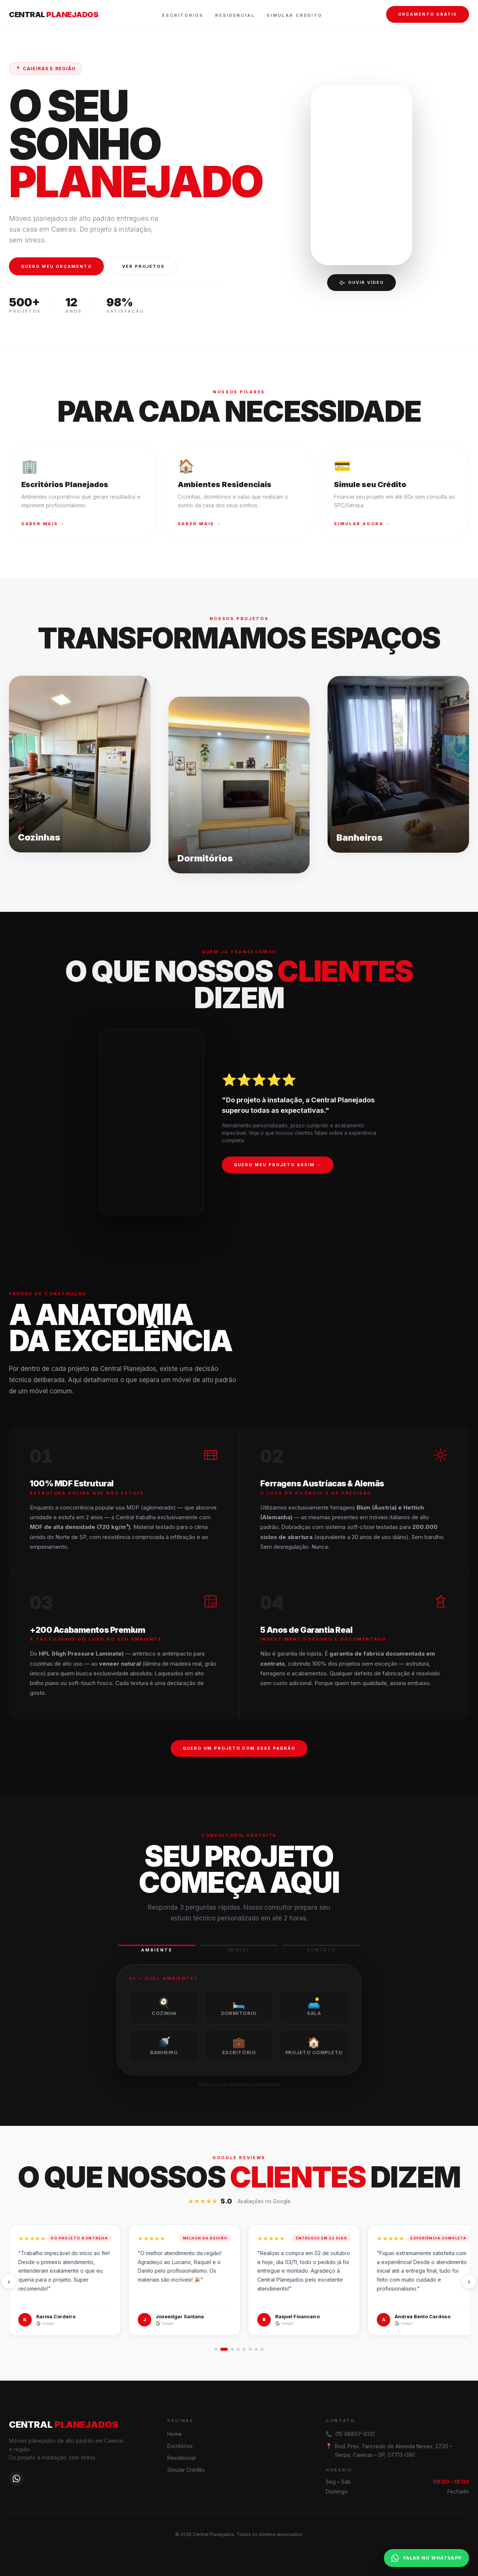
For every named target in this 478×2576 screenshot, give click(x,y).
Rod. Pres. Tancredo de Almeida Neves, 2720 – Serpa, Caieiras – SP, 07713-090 (393, 2450)
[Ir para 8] (262, 2349)
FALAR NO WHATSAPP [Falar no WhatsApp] (426, 2558)
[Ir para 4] (238, 2349)
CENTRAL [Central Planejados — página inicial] (53, 14)
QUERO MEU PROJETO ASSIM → (278, 1174)
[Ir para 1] (215, 2349)
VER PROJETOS (143, 266)
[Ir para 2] (224, 2349)
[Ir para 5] (244, 2349)
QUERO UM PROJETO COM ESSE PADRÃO (239, 1758)
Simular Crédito (294, 15)
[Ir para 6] (250, 2349)
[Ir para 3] (232, 2349)
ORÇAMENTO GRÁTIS (427, 14)
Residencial (235, 15)
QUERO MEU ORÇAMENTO (56, 266)
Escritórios (182, 15)
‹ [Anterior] (9, 2281)
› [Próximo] (469, 2281)
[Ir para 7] (256, 2349)
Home (174, 2434)
